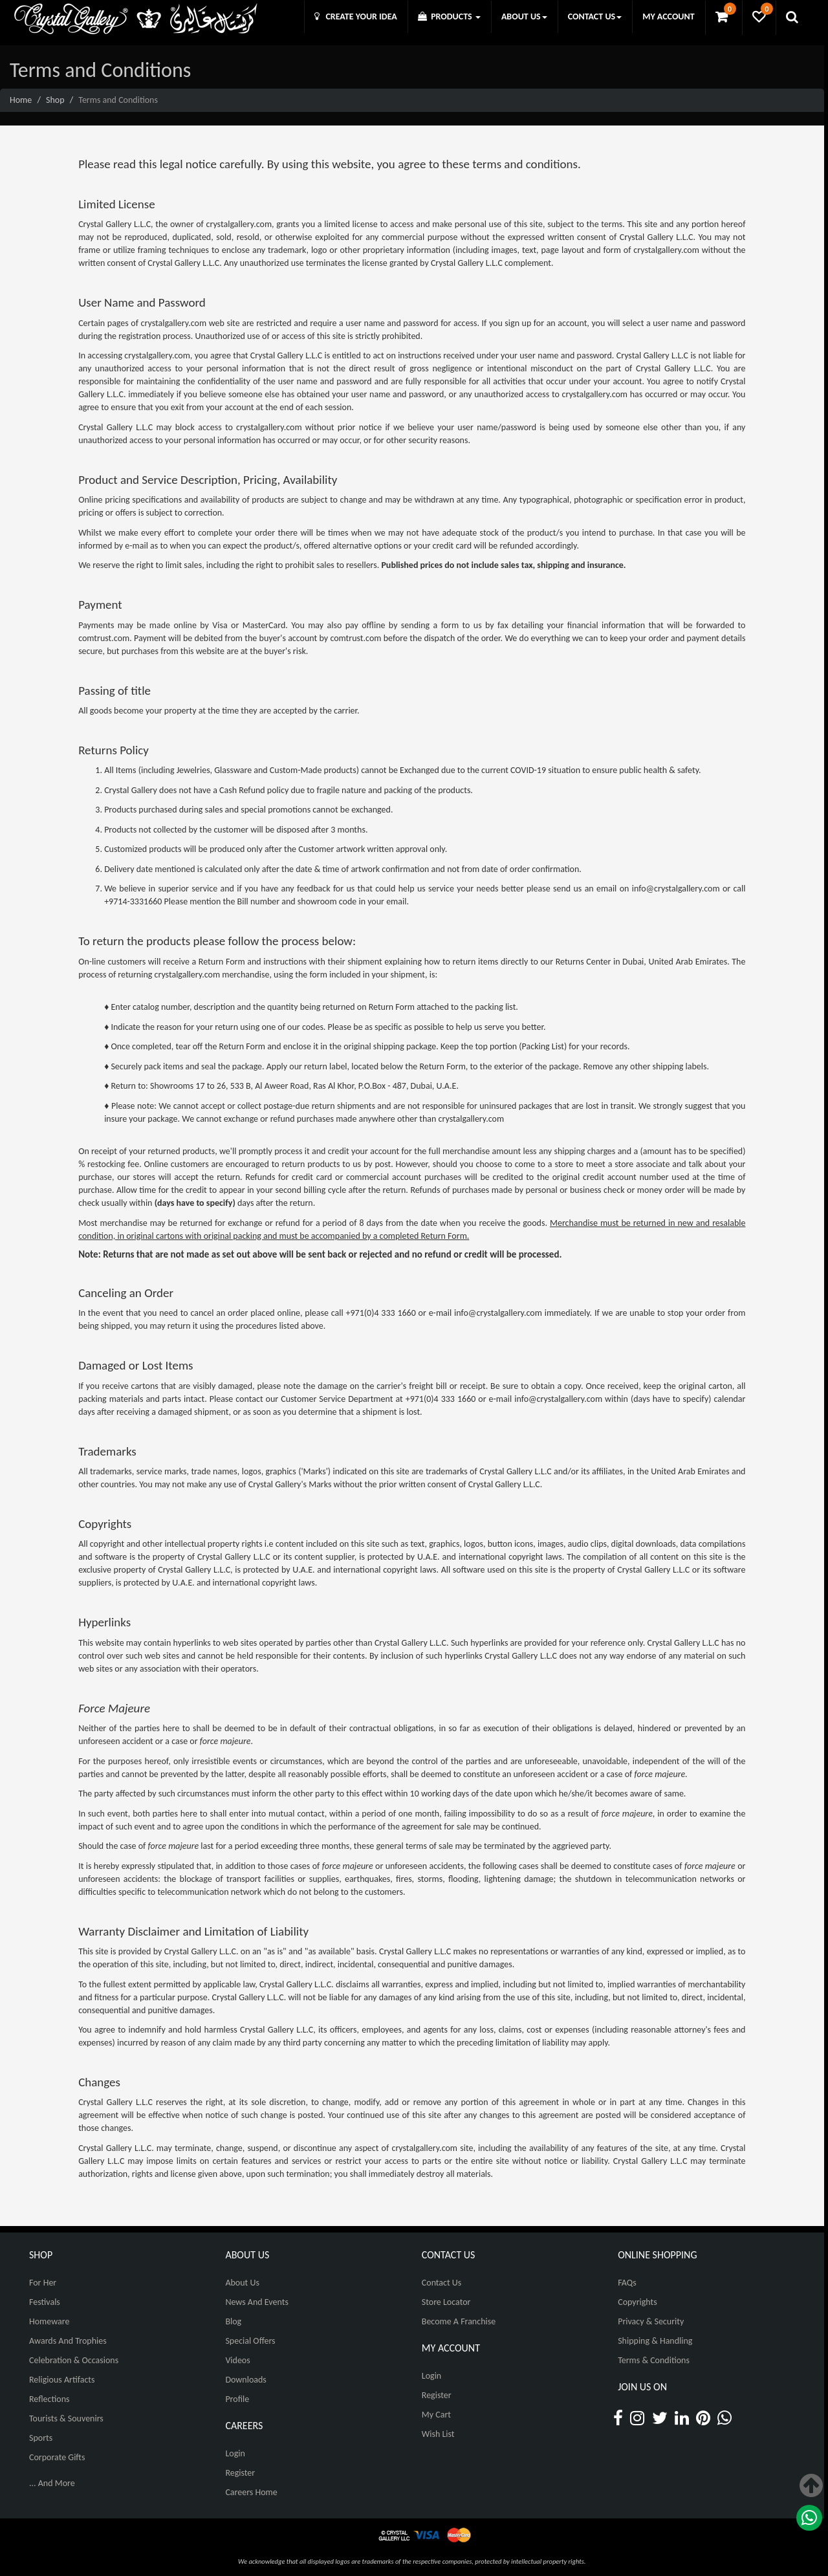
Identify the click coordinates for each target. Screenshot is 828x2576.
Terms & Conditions (654, 2360)
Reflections (49, 2399)
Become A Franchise (459, 2321)
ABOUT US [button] (524, 16)
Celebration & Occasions (73, 2360)
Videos (237, 2360)
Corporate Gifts (57, 2457)
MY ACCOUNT (668, 16)
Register (240, 2472)
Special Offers (250, 2340)
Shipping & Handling (655, 2340)
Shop (55, 99)
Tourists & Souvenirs (66, 2418)
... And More (52, 2483)
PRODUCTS (449, 16)
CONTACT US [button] (595, 16)
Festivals (44, 2302)
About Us (242, 2282)
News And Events (257, 2302)
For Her (42, 2282)
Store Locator (446, 2302)
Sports (40, 2437)
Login (235, 2453)
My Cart (436, 2414)
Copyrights (637, 2302)
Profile (237, 2399)
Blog (233, 2321)
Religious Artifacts (62, 2379)
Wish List (438, 2434)
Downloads (245, 2379)
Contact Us (442, 2282)
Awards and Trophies (68, 2340)
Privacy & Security (651, 2321)
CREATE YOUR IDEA (355, 16)
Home (21, 99)
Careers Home (251, 2492)
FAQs (627, 2282)
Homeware (49, 2321)
